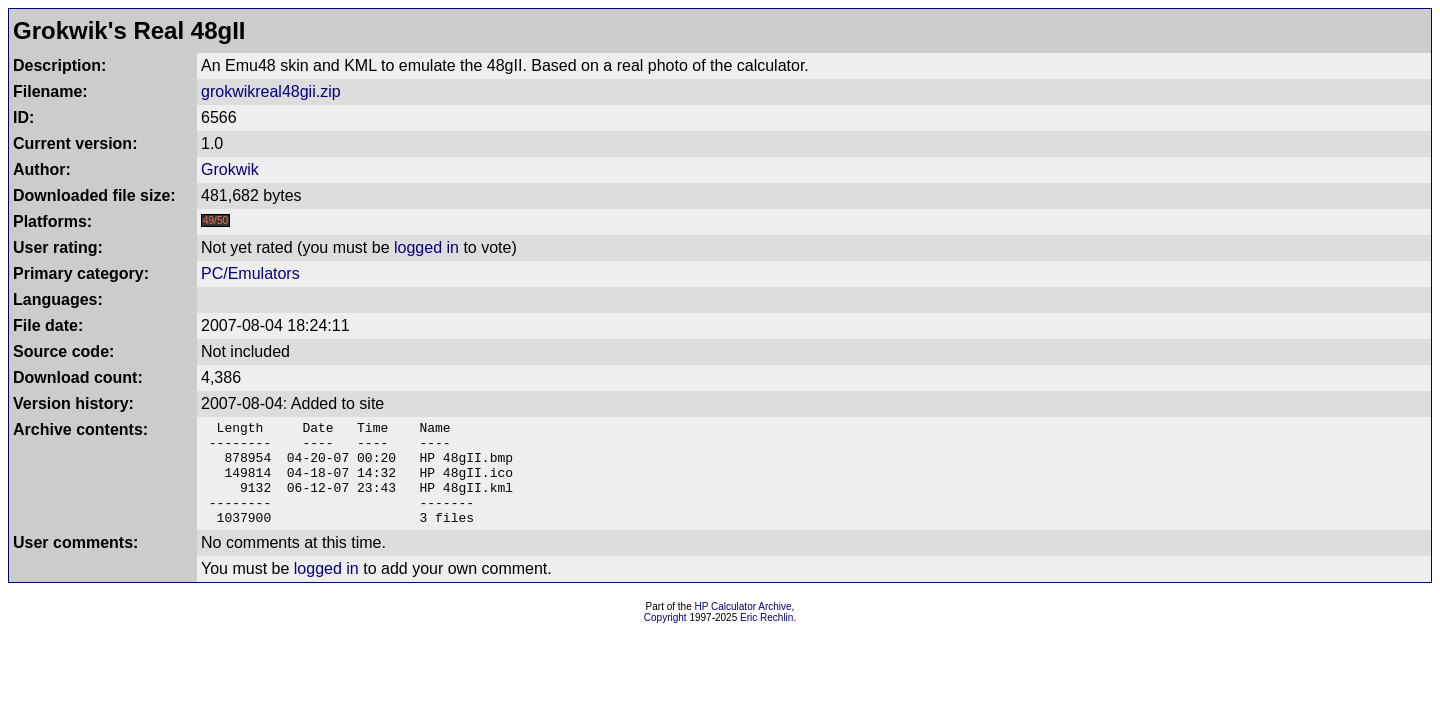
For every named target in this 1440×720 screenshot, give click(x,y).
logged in (426, 247)
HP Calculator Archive (743, 627)
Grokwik (230, 169)
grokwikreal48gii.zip (271, 91)
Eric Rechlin (766, 638)
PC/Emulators (250, 273)
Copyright (665, 638)
